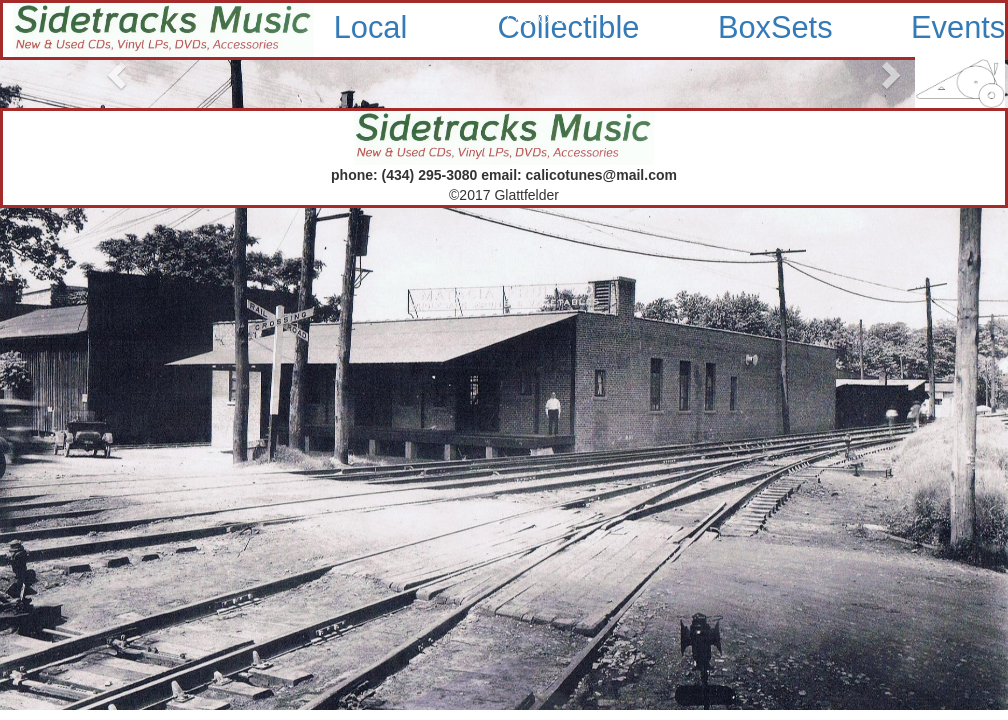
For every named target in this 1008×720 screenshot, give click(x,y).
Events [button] (958, 27)
